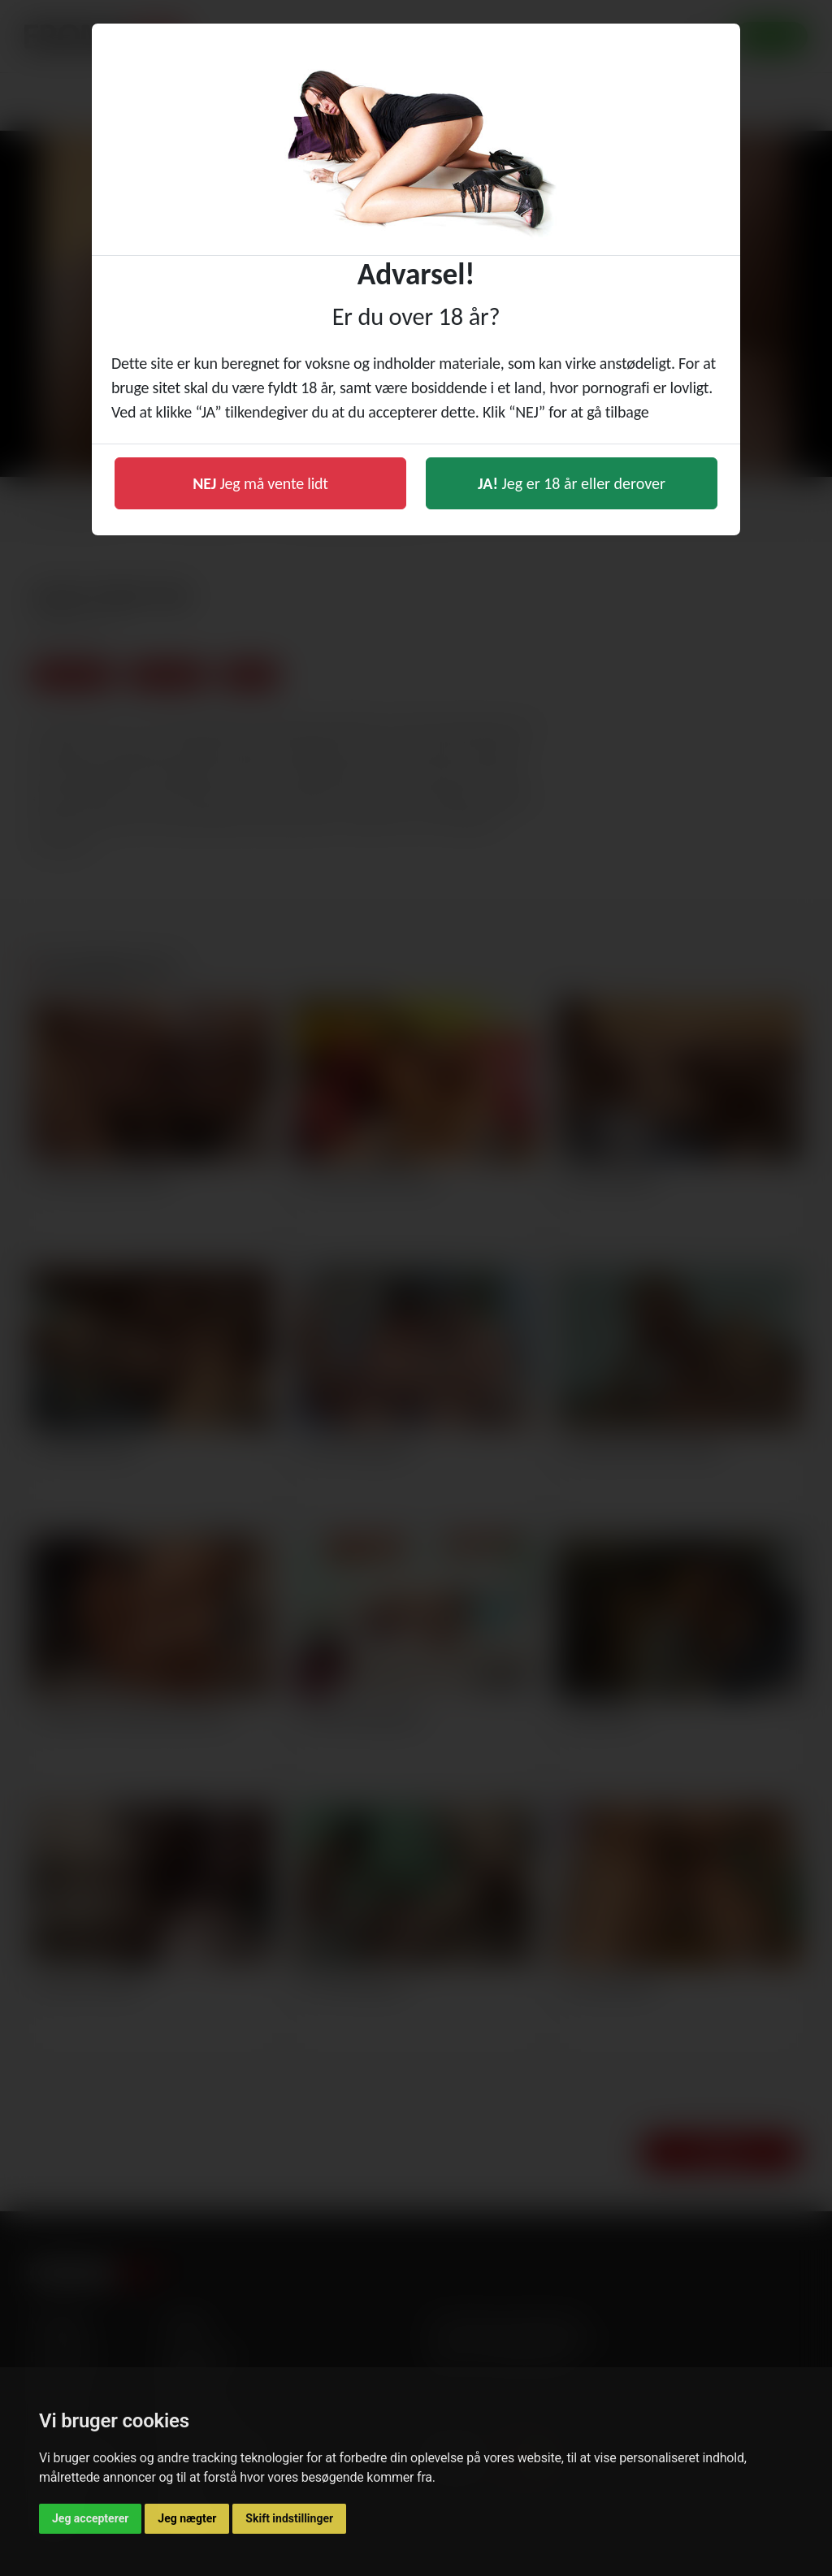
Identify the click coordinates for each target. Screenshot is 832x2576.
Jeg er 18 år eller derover (571, 483)
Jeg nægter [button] (187, 2518)
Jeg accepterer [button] (90, 2518)
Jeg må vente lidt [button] (260, 483)
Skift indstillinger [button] (289, 2518)
